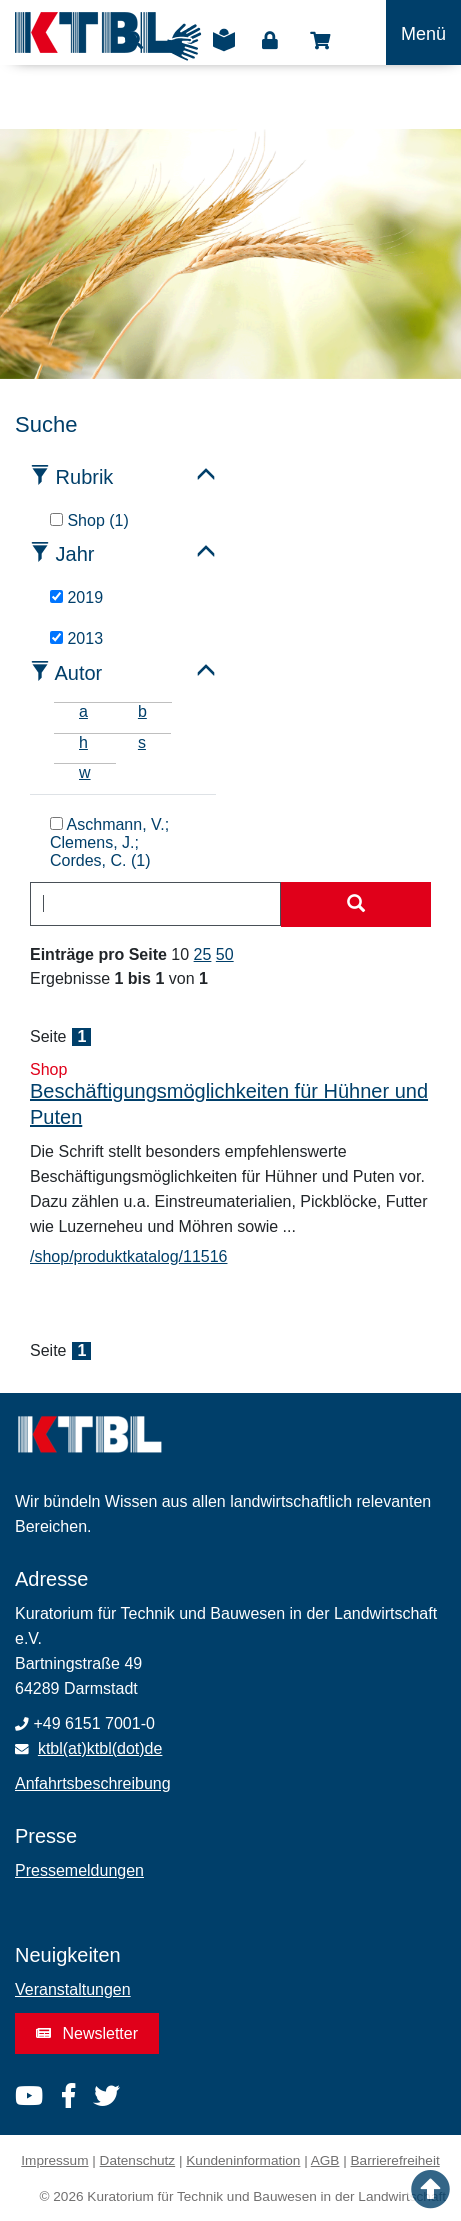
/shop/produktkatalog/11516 (128, 1256)
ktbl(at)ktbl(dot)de (100, 1748)
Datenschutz (138, 2160)
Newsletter (87, 2033)
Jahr (75, 554)
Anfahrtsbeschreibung (93, 1783)
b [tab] (142, 711)
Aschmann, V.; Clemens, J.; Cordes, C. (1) (109, 842)
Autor (78, 673)
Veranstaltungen (73, 1989)
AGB (325, 2160)
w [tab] (85, 772)
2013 (76, 638)
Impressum (54, 2160)
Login (270, 41)
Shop (320, 41)
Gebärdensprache (183, 42)
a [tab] (83, 711)
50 (225, 954)
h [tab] (83, 742)
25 (203, 954)
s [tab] (142, 742)
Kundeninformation (243, 2160)
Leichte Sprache (224, 47)
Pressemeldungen (79, 1870)
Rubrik (85, 477)
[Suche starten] (356, 905)
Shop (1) (89, 520)
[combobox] (155, 904)
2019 (76, 597)
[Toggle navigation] (423, 32)
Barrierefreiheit (395, 2160)
